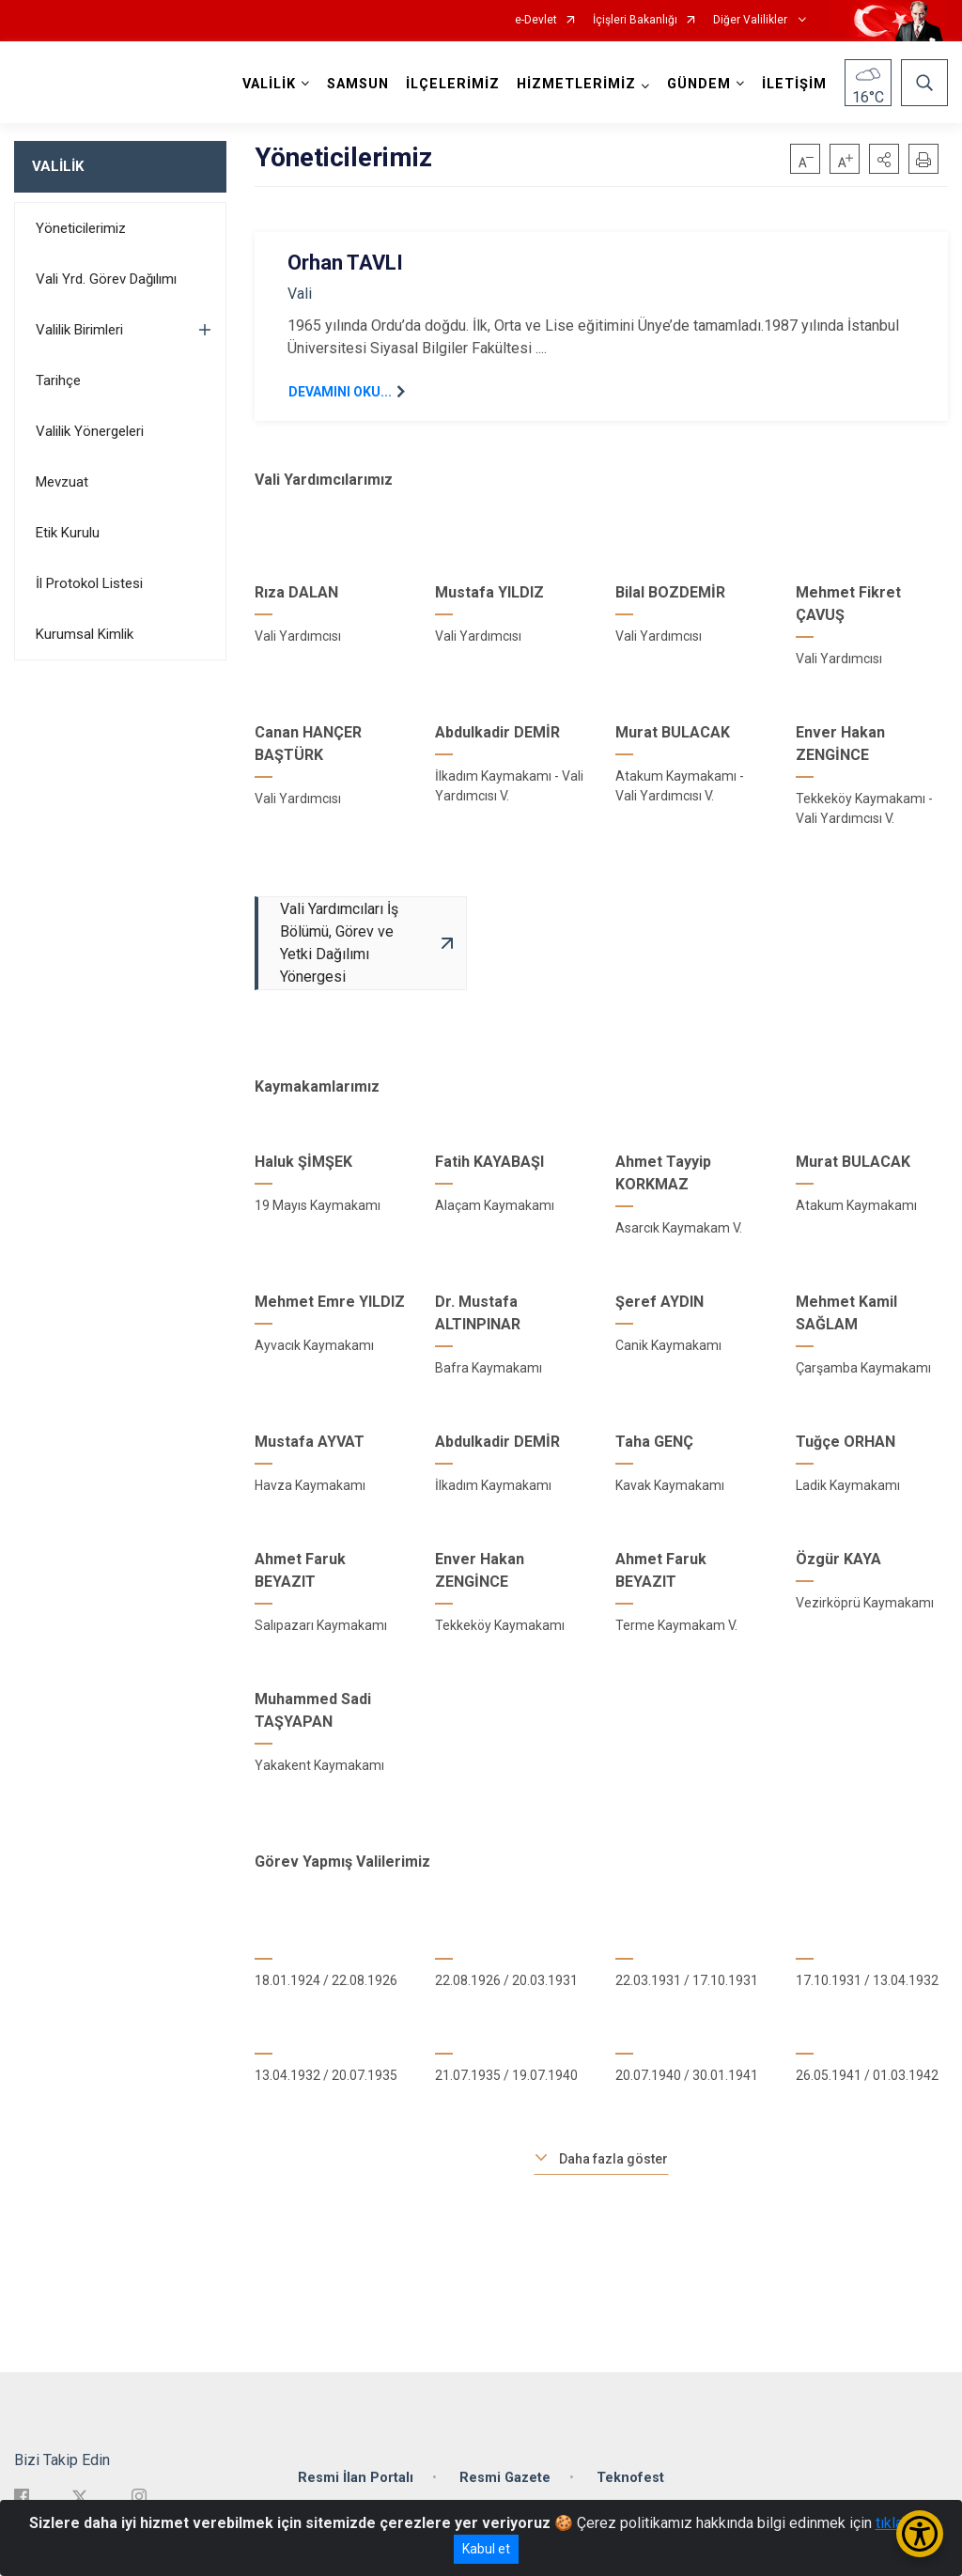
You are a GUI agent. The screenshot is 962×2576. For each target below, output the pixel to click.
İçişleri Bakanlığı (635, 20)
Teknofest (630, 2478)
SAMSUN (358, 84)
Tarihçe (58, 380)
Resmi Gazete (505, 2478)
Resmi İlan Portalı (355, 2478)
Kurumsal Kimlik (84, 634)
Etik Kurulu (68, 532)
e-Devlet (536, 20)
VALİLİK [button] (269, 84)
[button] (884, 159)
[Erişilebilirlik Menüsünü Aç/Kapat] (919, 2533)
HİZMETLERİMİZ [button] (576, 84)
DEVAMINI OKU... (340, 391)
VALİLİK (58, 166)
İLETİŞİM (794, 84)
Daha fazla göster (613, 2158)
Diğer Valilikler (751, 20)
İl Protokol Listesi (89, 583)
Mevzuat (62, 481)
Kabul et (486, 2548)
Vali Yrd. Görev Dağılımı (106, 279)
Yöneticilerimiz (81, 228)
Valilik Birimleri (79, 329)
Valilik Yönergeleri (90, 431)
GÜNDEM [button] (699, 84)
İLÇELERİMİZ (453, 84)
